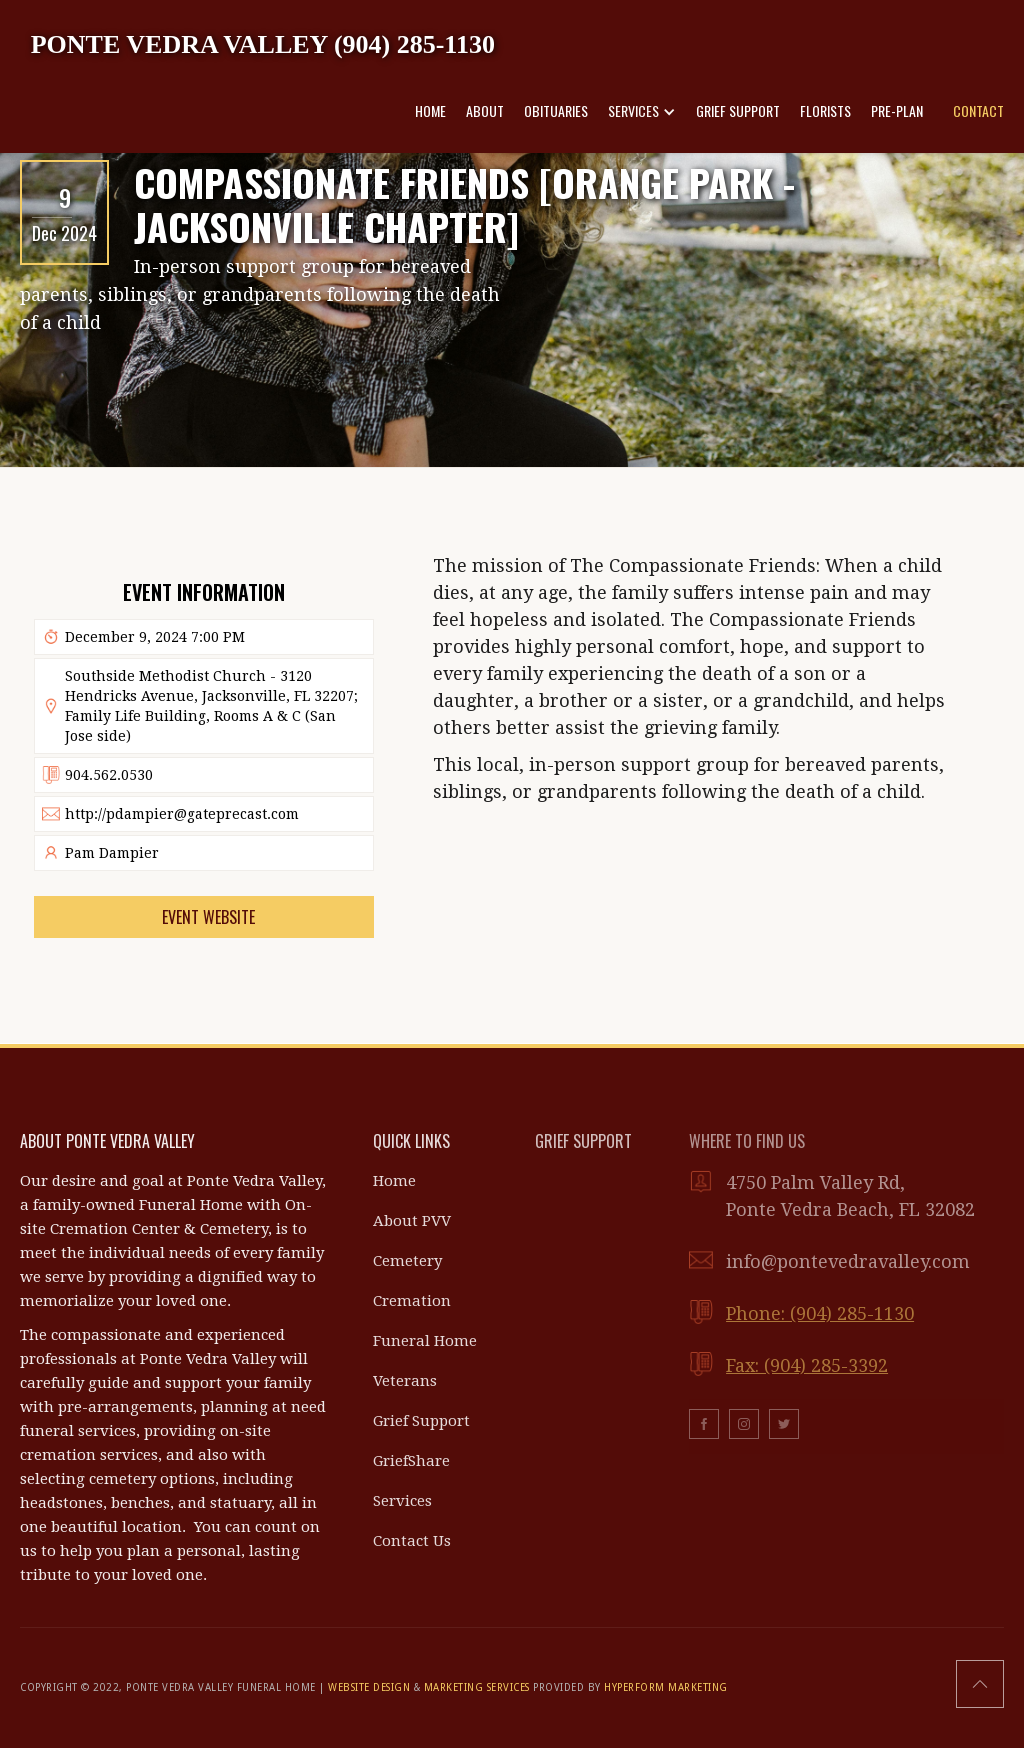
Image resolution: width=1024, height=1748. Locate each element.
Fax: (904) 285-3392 (807, 1365)
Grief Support (421, 1421)
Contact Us (412, 1541)
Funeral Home (425, 1341)
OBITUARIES (556, 110)
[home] (263, 43)
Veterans (405, 1381)
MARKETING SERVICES (477, 1687)
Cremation (412, 1301)
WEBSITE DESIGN (369, 1687)
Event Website (208, 917)
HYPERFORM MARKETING (666, 1687)
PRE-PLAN (897, 110)
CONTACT (978, 110)
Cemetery (407, 1261)
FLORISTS (825, 110)
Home (394, 1181)
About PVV (412, 1221)
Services (402, 1501)
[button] (642, 111)
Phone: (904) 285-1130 (820, 1313)
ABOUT (485, 110)
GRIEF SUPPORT (738, 110)
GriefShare (411, 1461)
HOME (430, 110)
